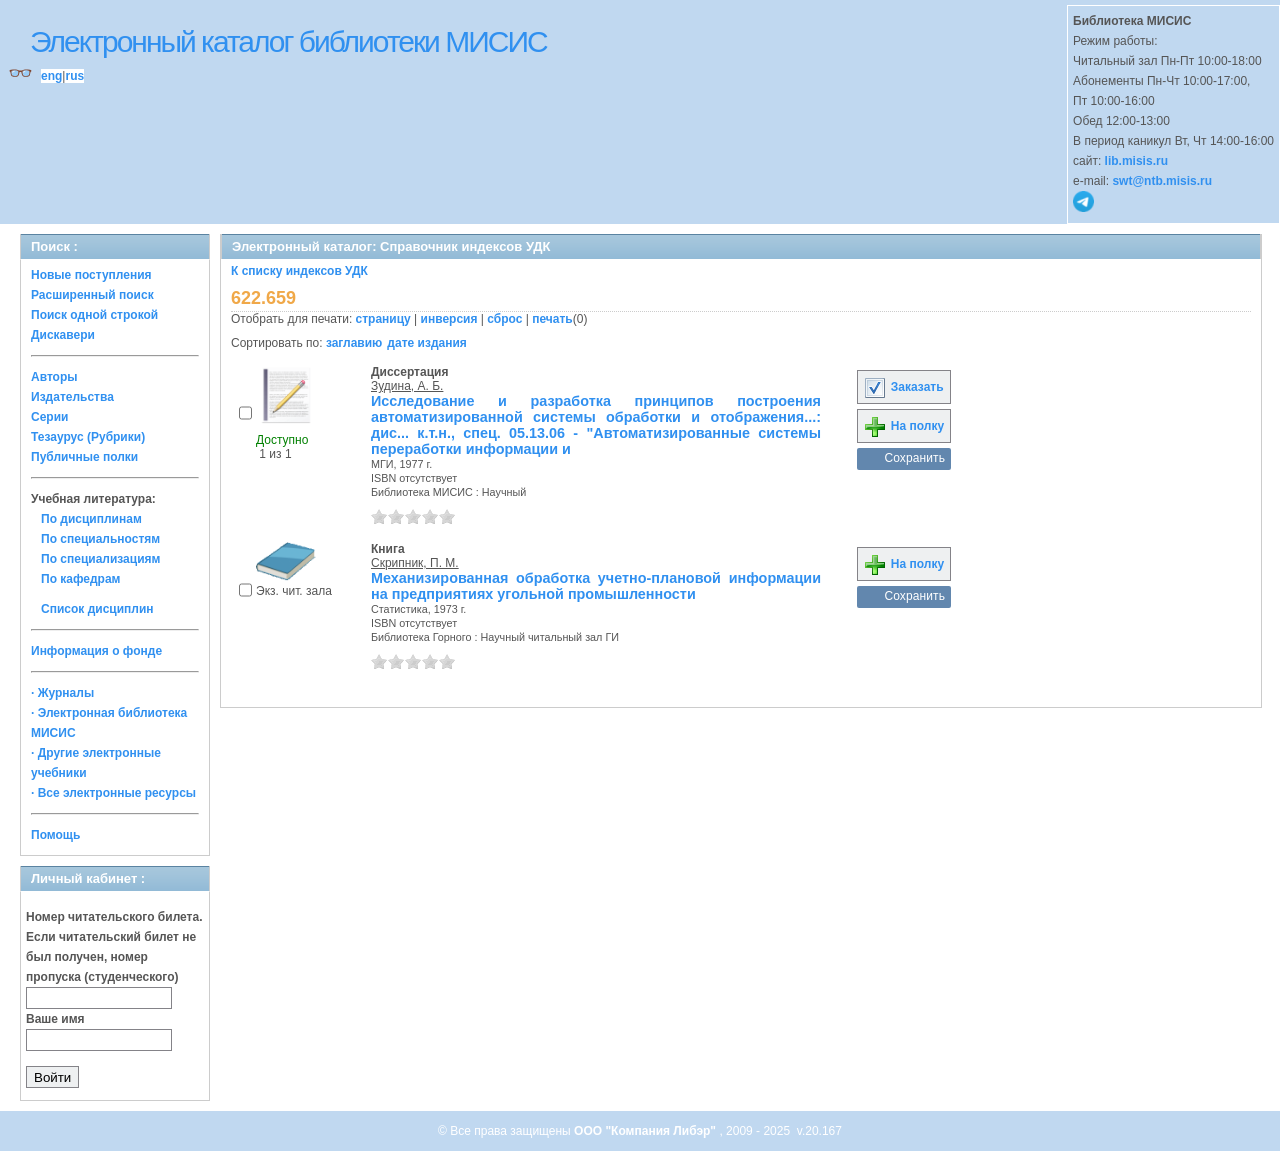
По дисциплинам (91, 519)
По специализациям (100, 559)
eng (51, 76)
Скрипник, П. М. (415, 563)
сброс (504, 319)
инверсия (449, 319)
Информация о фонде (96, 651)
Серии (49, 417)
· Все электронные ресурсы (113, 793)
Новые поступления (91, 275)
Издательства (72, 397)
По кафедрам (80, 579)
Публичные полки (84, 457)
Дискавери (63, 335)
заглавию (354, 343)
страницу (383, 319)
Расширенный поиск (92, 295)
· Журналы (62, 693)
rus (74, 76)
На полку (903, 426)
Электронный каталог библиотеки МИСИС (288, 41)
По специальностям (100, 539)
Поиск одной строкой (94, 315)
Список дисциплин (97, 609)
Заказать (903, 387)
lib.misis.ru (1136, 161)
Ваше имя (55, 1019)
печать (552, 319)
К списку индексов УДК (299, 271)
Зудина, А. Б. (407, 386)
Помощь (55, 835)
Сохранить (914, 458)
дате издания (426, 343)
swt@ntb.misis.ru (1162, 181)
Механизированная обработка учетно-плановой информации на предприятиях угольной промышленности (596, 586)
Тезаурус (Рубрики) (88, 437)
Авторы (54, 377)
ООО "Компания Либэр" (646, 1131)
